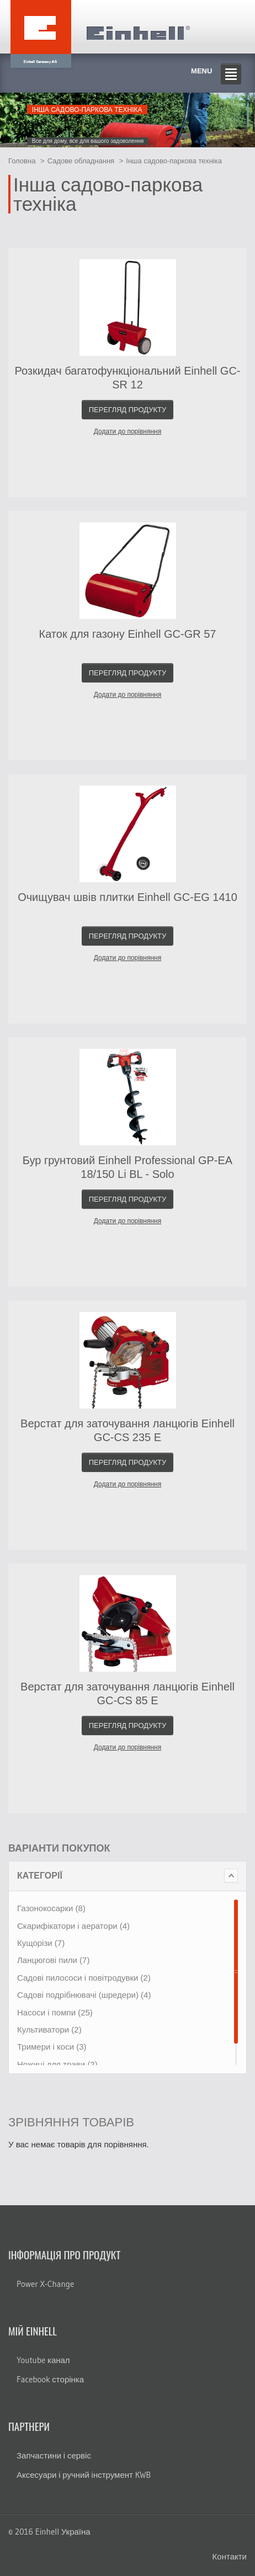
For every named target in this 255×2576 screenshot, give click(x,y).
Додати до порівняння (127, 431)
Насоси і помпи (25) (55, 2012)
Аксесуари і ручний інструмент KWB (84, 2475)
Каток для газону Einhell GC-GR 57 (127, 634)
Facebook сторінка (50, 2379)
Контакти (229, 2556)
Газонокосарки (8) (51, 1908)
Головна (21, 161)
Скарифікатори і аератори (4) (73, 1925)
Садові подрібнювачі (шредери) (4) (84, 1994)
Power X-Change (45, 2284)
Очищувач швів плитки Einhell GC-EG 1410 (127, 897)
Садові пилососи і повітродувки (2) (84, 1977)
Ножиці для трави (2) (57, 2064)
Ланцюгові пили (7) (53, 1960)
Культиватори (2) (49, 2029)
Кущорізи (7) (41, 1943)
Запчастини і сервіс (54, 2455)
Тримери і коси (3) (52, 2046)
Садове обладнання (80, 161)
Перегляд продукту (128, 410)
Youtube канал (43, 2360)
